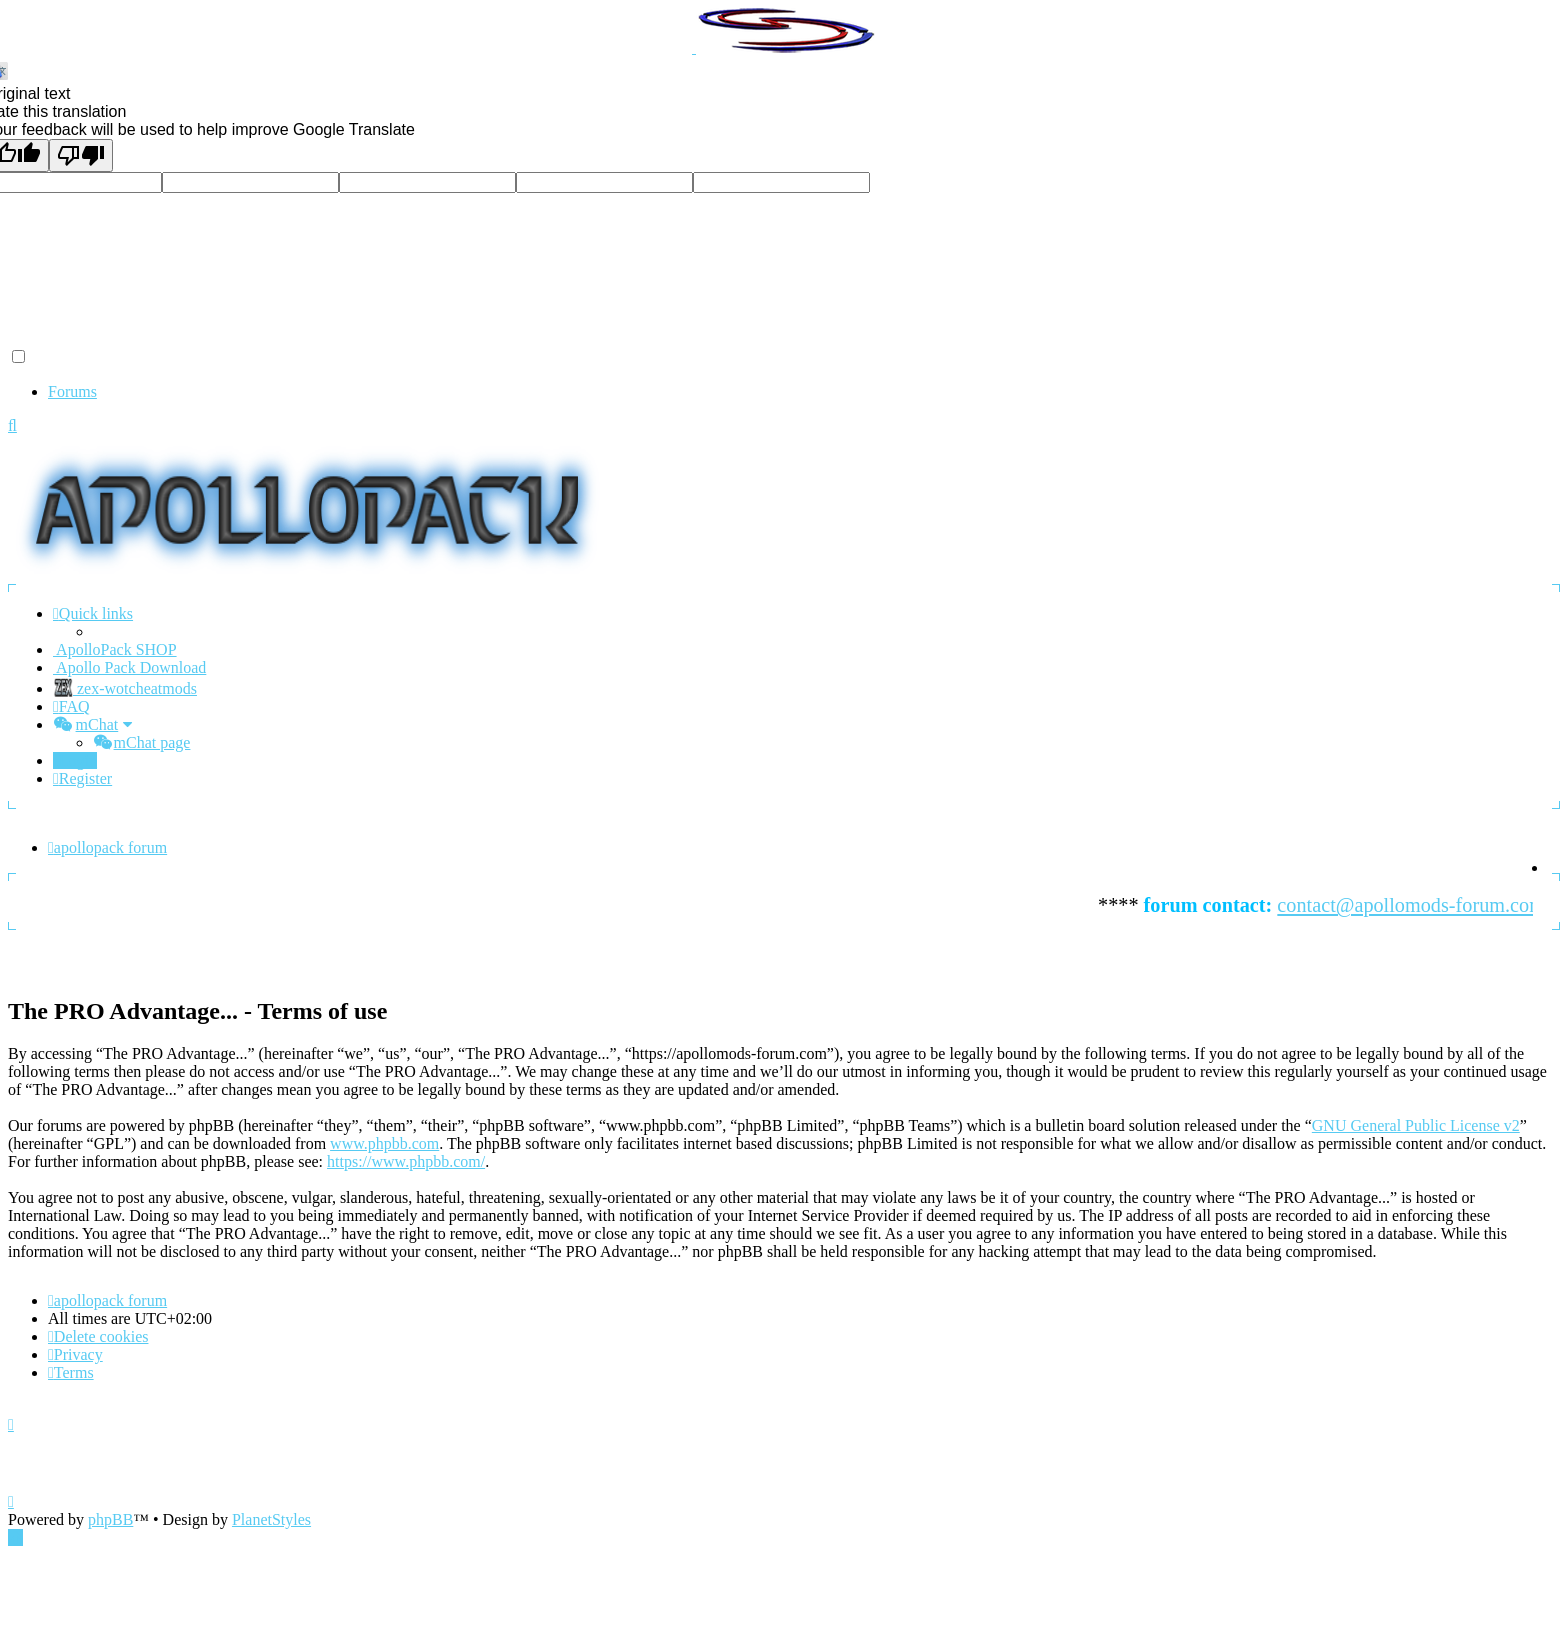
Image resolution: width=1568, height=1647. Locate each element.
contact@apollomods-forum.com (1420, 905)
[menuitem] (71, 706)
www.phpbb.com (384, 1143)
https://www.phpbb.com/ (406, 1161)
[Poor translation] (81, 155)
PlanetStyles (271, 1519)
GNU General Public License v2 (1416, 1125)
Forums (72, 391)
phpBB (110, 1519)
